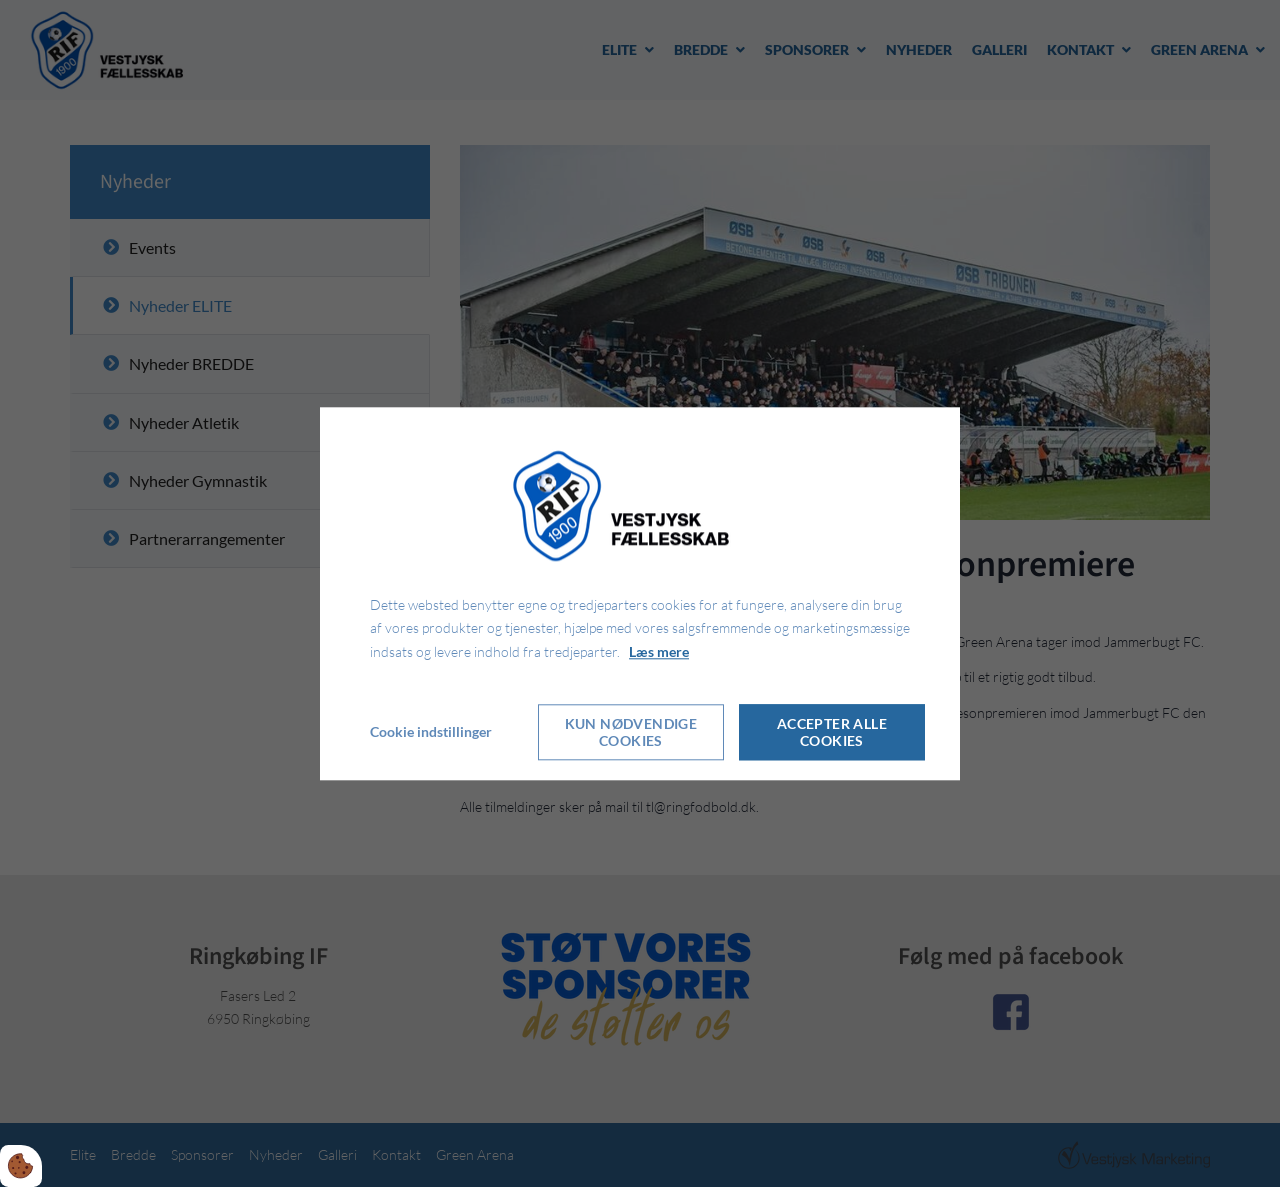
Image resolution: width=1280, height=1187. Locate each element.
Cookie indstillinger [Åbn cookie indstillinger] (431, 731)
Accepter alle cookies (832, 732)
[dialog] (640, 593)
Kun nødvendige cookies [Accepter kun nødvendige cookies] (631, 732)
